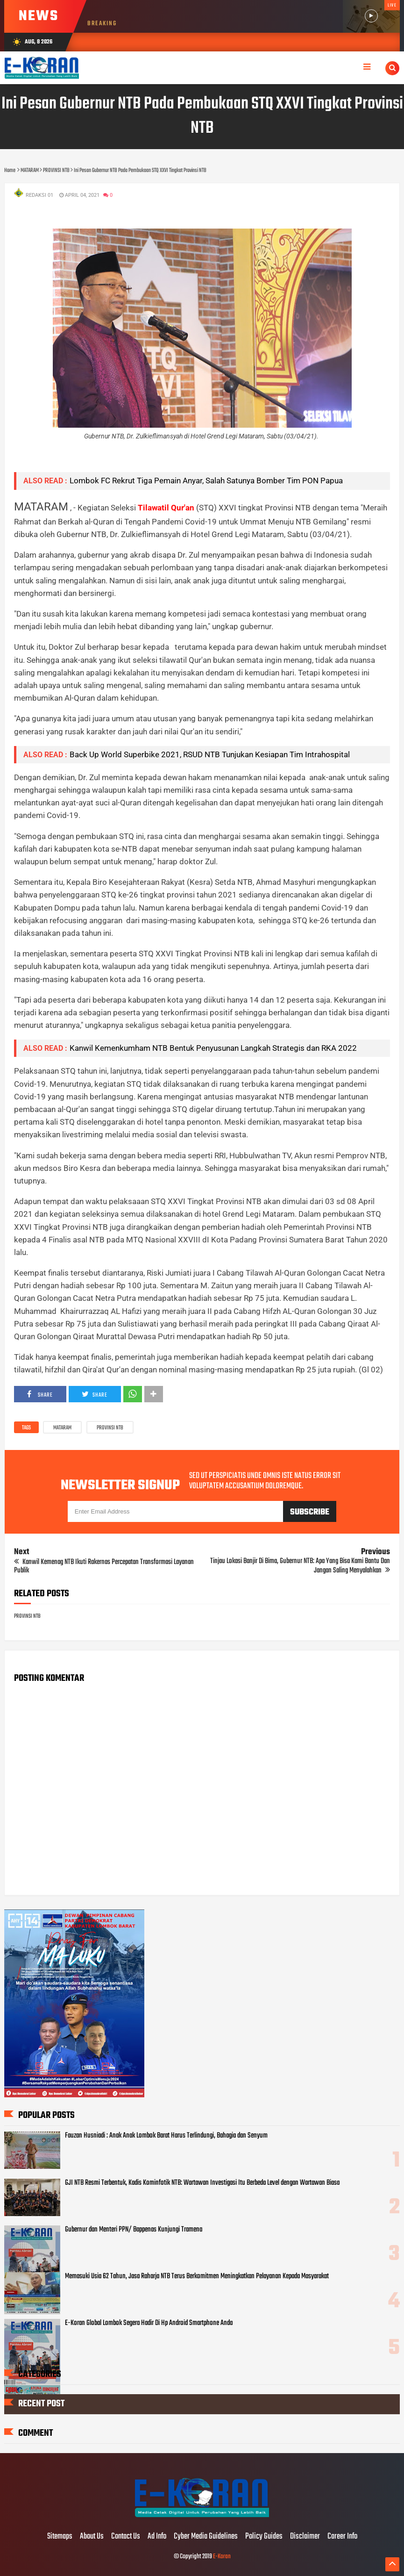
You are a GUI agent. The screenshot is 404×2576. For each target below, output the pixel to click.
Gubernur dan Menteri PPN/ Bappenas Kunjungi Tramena (133, 2230)
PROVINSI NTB (110, 1428)
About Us (92, 2537)
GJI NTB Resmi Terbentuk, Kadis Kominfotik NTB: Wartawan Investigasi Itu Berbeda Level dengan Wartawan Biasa (202, 2183)
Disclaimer (305, 2537)
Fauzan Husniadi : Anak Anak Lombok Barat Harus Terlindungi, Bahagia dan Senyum (166, 2136)
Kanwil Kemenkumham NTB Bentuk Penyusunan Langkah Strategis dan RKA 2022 (213, 1048)
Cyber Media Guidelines (206, 2537)
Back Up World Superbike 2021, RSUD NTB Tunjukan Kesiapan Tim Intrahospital (210, 754)
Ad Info (157, 2537)
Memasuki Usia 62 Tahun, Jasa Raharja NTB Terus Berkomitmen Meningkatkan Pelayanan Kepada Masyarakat (197, 2276)
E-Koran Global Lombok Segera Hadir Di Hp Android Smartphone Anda (149, 2323)
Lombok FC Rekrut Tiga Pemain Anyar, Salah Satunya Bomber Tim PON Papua (206, 480)
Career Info (342, 2537)
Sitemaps (59, 2537)
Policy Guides (264, 2537)
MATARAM (62, 1428)
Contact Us (125, 2537)
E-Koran (222, 2556)
